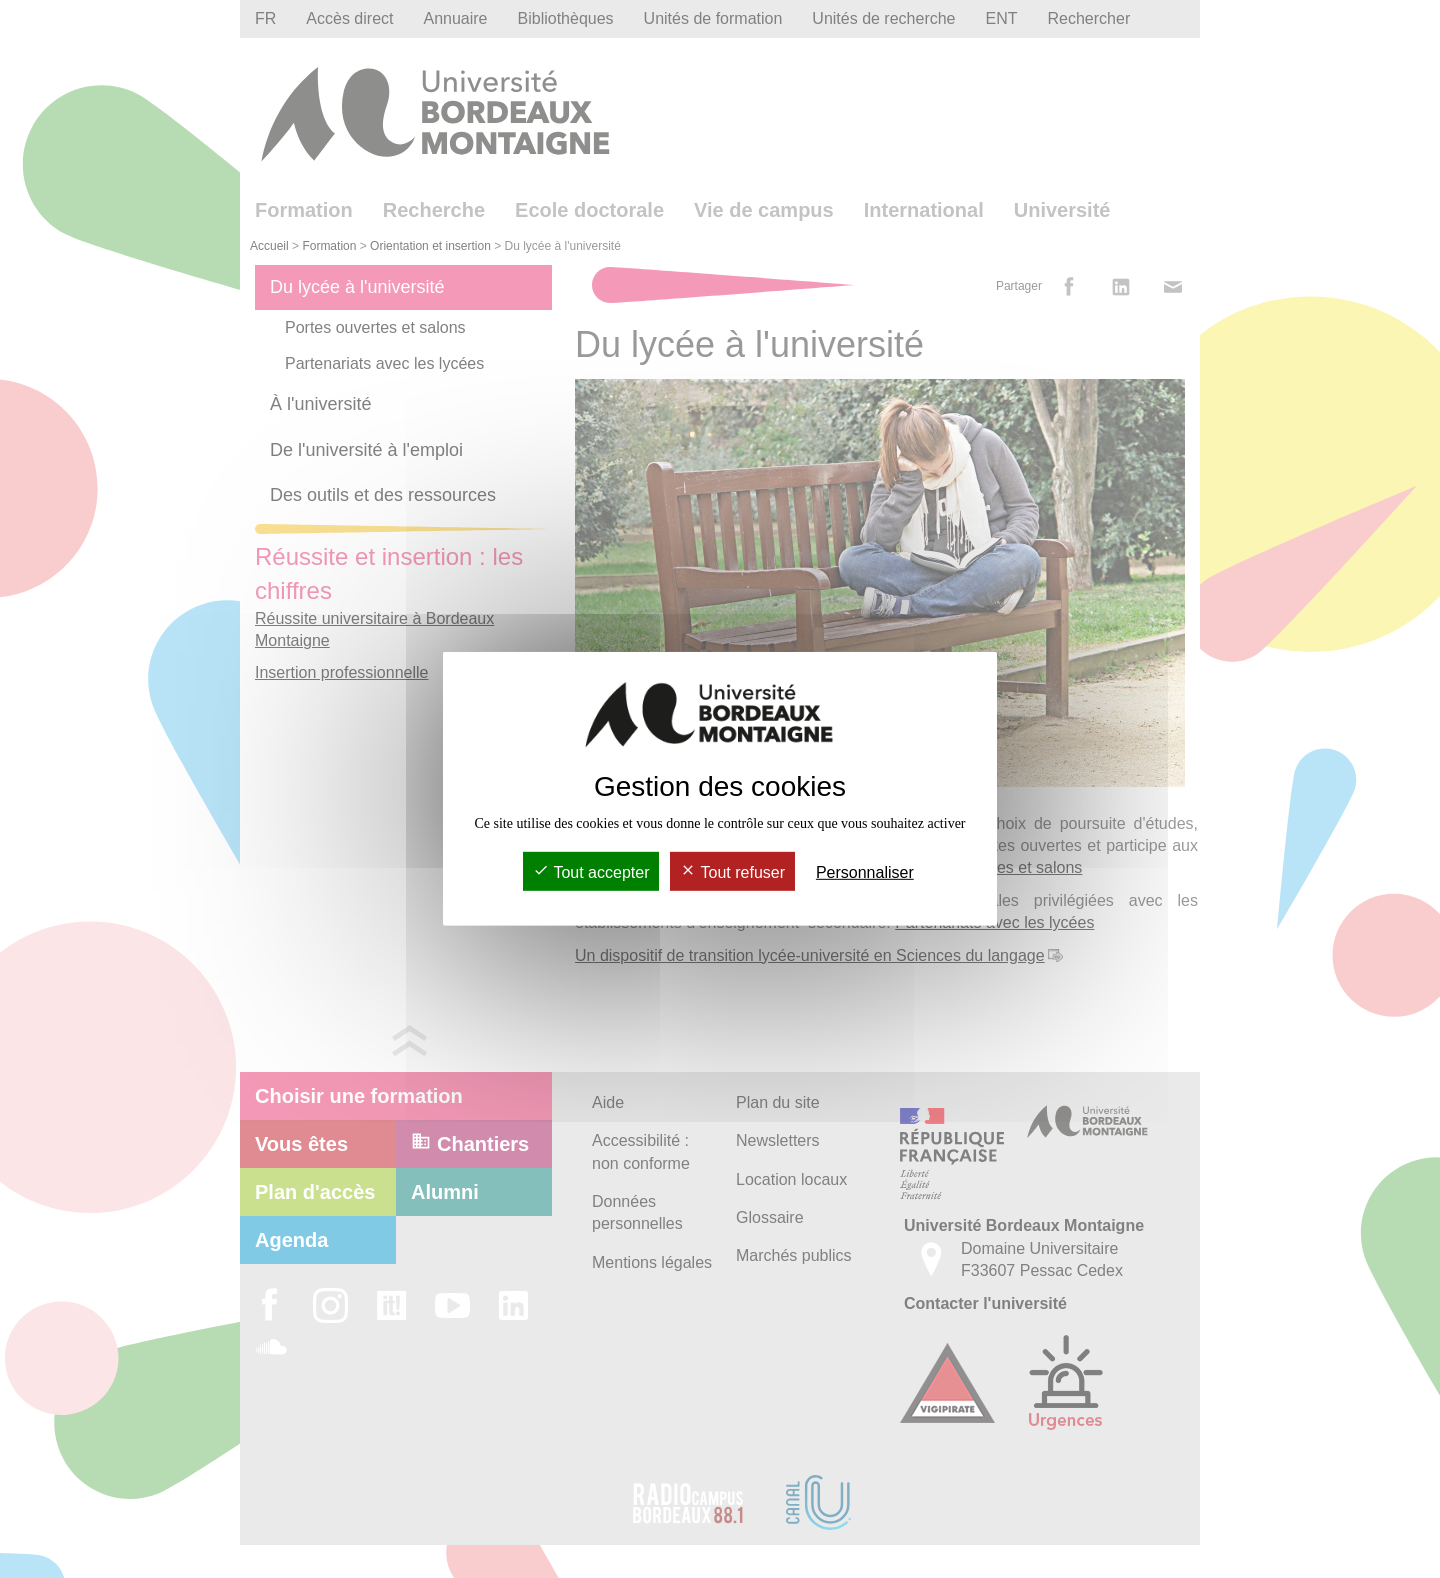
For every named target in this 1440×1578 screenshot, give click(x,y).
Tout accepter (591, 872)
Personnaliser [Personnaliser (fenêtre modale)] (865, 872)
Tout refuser (732, 872)
